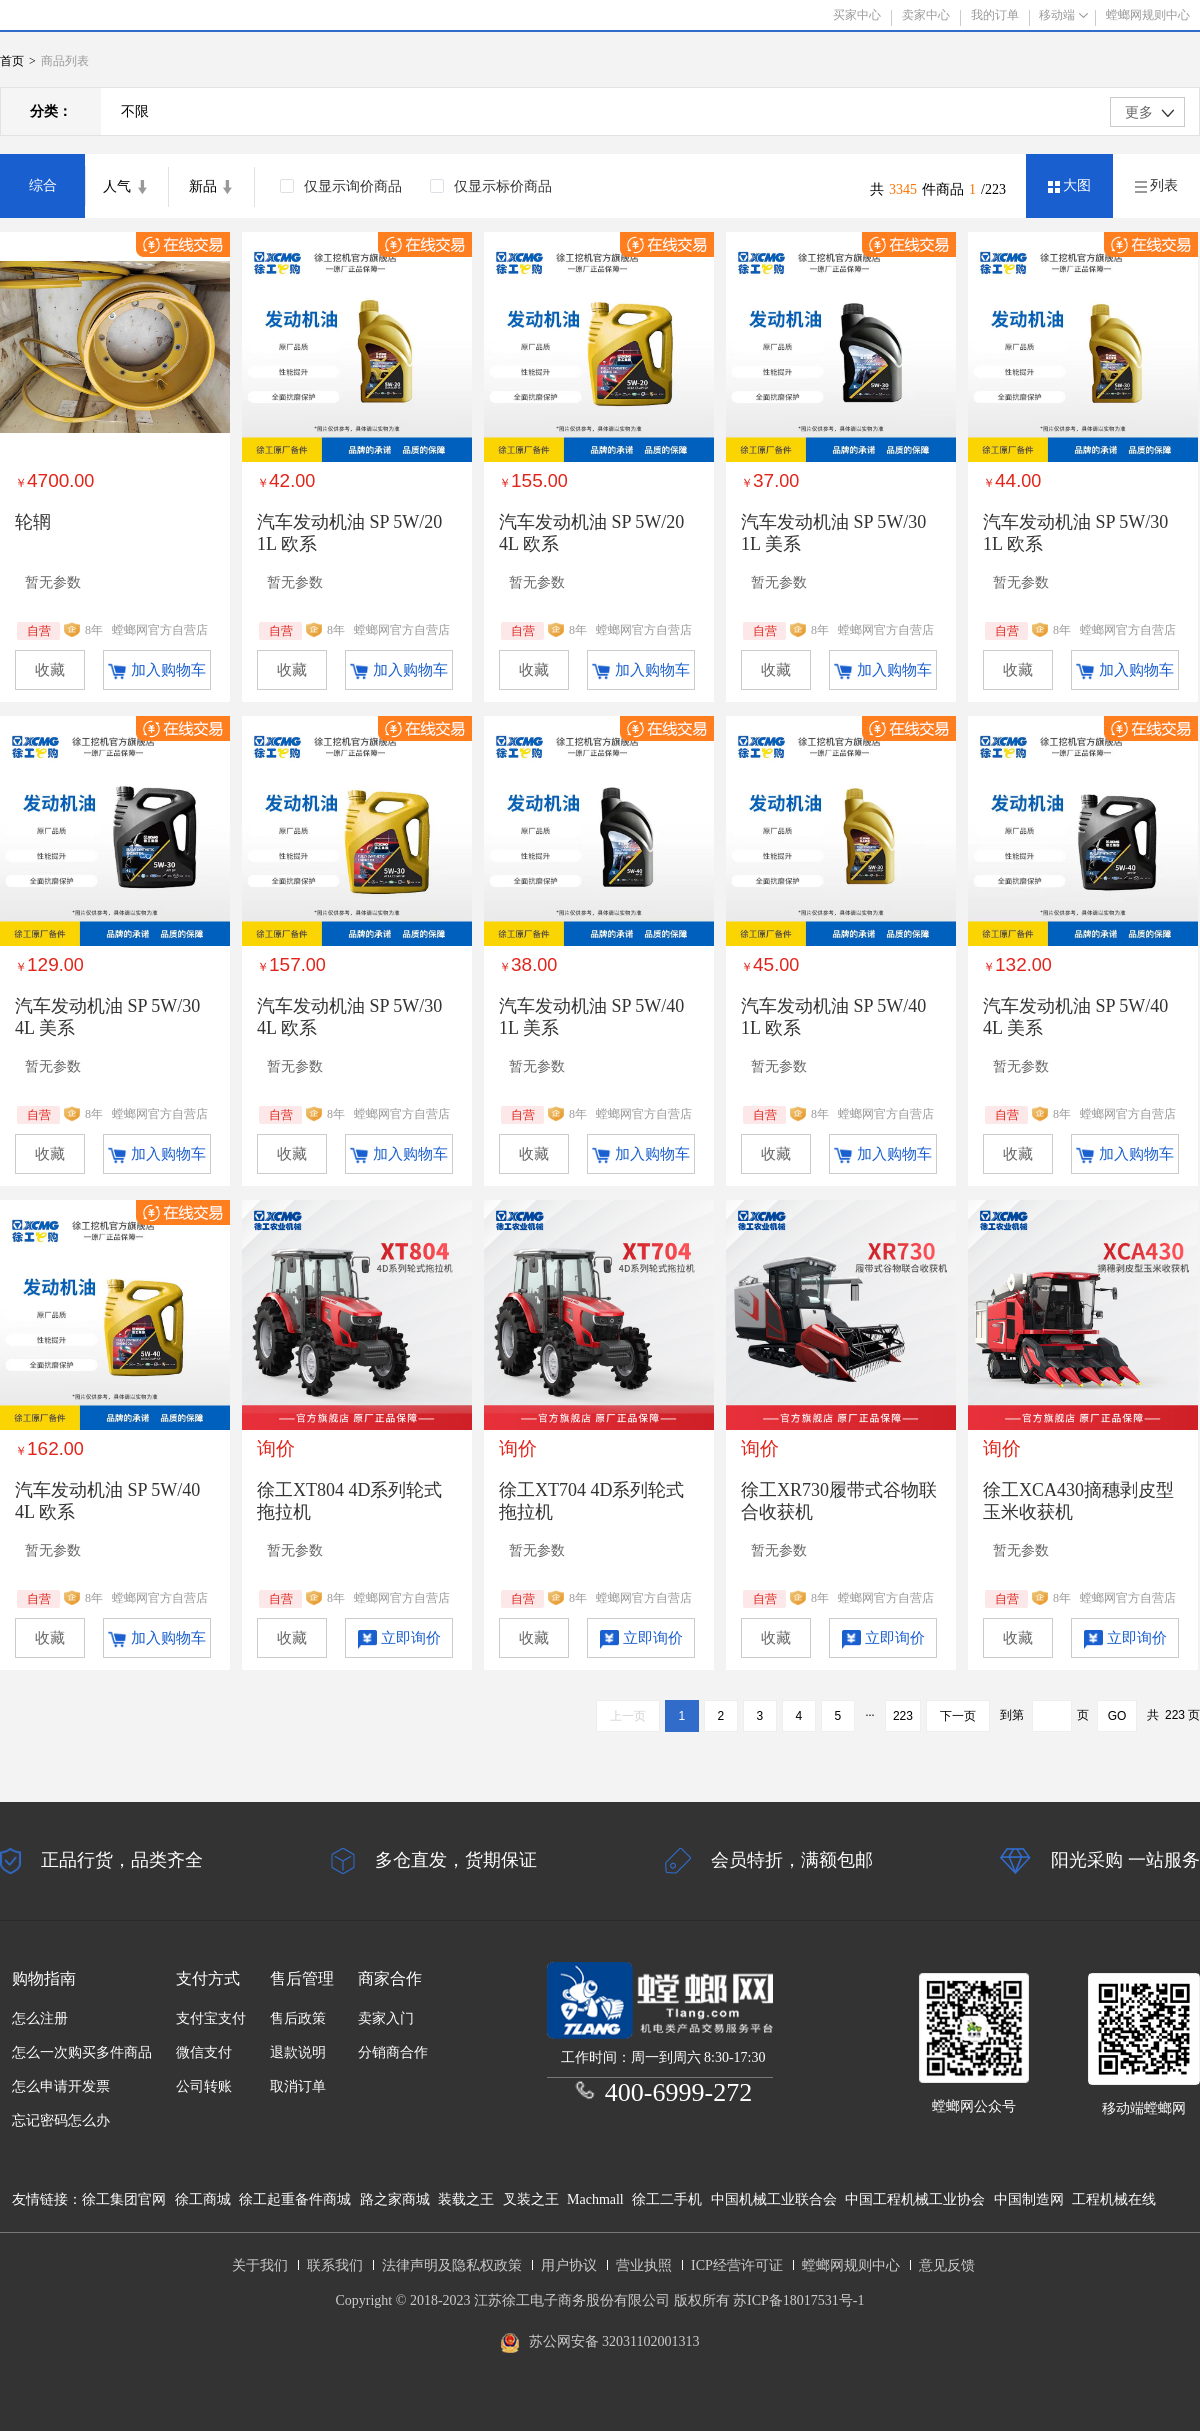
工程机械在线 (1114, 2199)
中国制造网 (1029, 2199)
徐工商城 (203, 2199)
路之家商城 (395, 2199)
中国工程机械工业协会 (915, 2199)
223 (903, 1716)
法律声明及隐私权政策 (452, 2265)
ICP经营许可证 (737, 2265)
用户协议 (569, 2265)
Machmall (595, 2199)
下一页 (958, 1716)
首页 (12, 61)
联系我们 (335, 2265)
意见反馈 (947, 2265)
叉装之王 (531, 2199)
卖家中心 (926, 15)
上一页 (628, 1716)
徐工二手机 (667, 2199)
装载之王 (466, 2199)
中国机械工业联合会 (774, 2199)
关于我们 (260, 2265)
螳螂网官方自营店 (160, 630)
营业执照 (644, 2265)
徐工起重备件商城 (295, 2199)
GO (1117, 1716)
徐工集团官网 (124, 2199)
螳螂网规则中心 (851, 2265)
